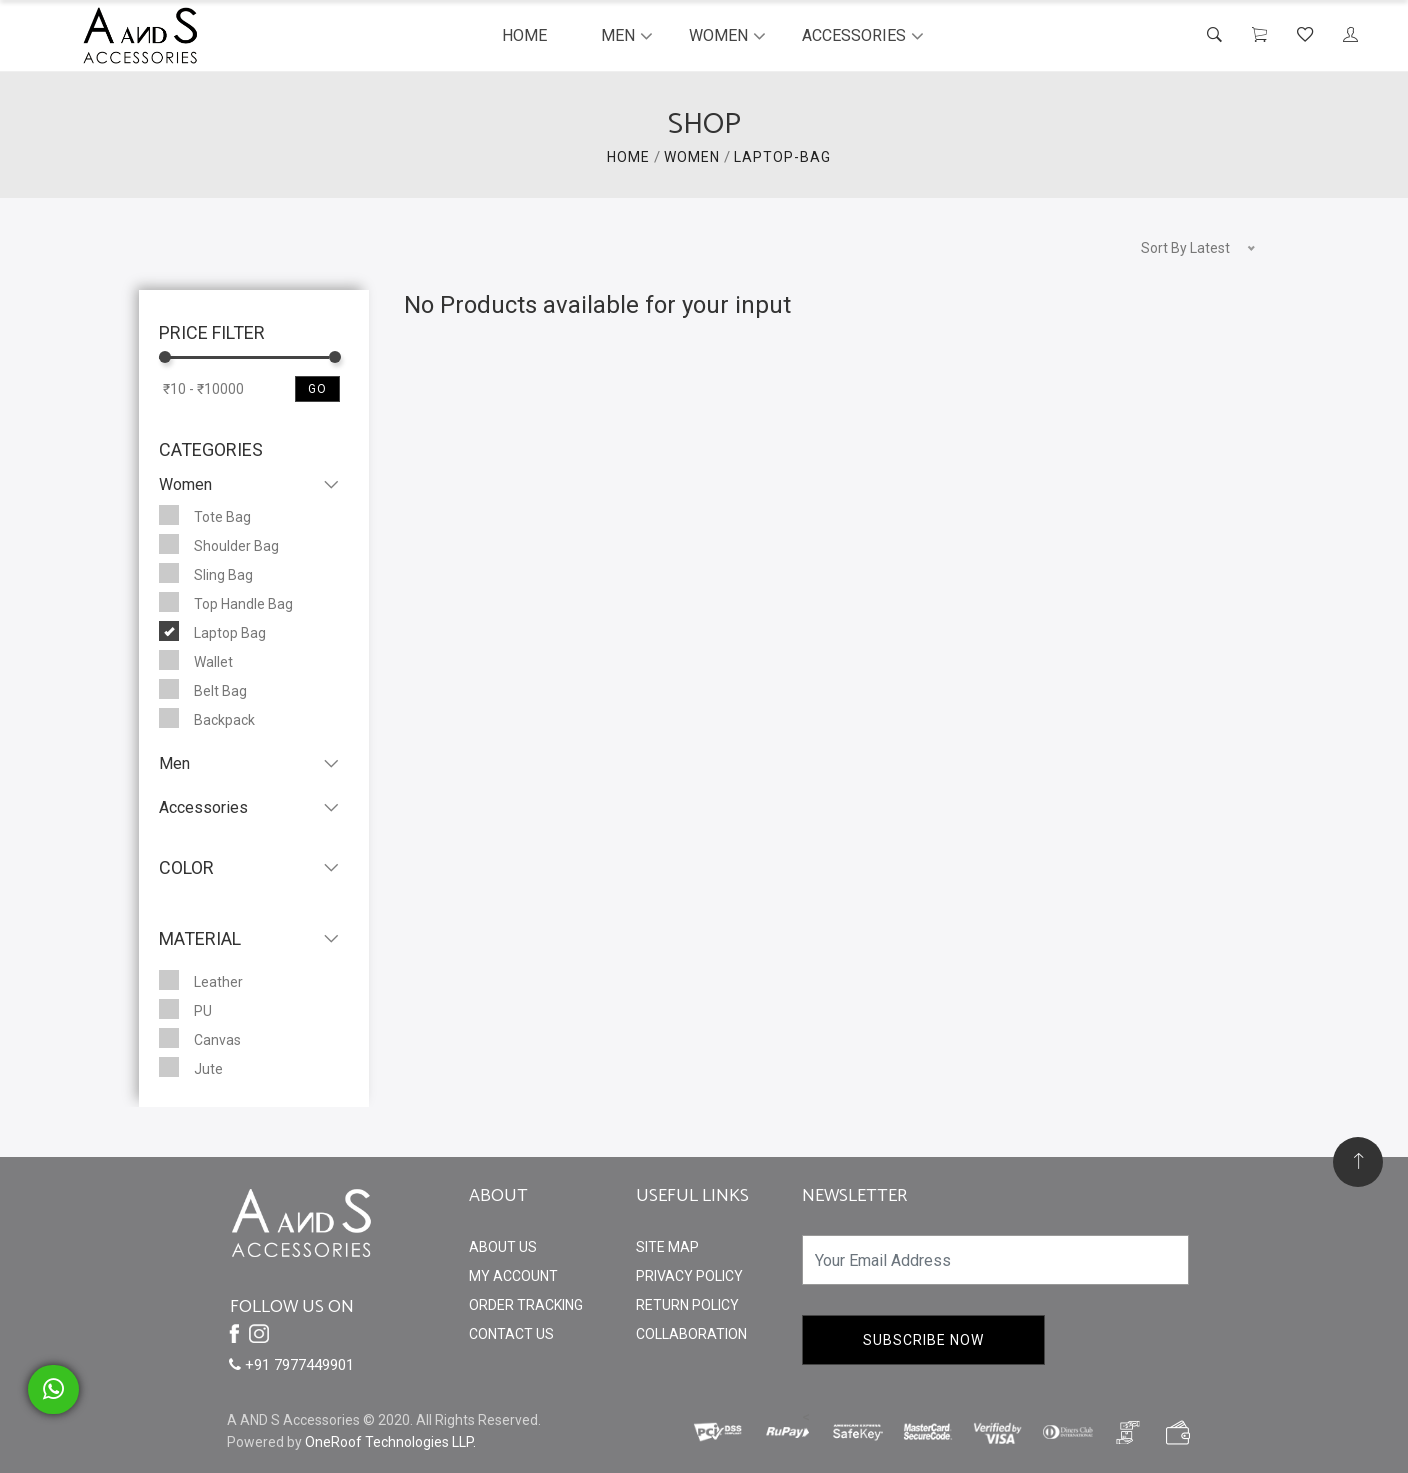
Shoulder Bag (219, 544)
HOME (628, 157)
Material (200, 938)
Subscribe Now (923, 1340)
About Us (503, 1247)
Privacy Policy (689, 1276)
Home (524, 35)
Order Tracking (526, 1305)
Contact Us (511, 1334)
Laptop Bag (212, 631)
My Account (513, 1276)
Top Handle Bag (226, 602)
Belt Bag (203, 689)
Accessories (854, 35)
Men (618, 35)
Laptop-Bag (782, 157)
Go (317, 389)
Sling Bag (206, 573)
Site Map (667, 1247)
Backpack (207, 718)
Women (718, 35)
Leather (201, 980)
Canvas (200, 1038)
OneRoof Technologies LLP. (390, 1442)
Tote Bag (205, 515)
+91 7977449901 (291, 1365)
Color (186, 867)
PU (185, 1009)
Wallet (196, 660)
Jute (191, 1067)
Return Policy (687, 1305)
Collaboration (691, 1334)
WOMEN (692, 157)
